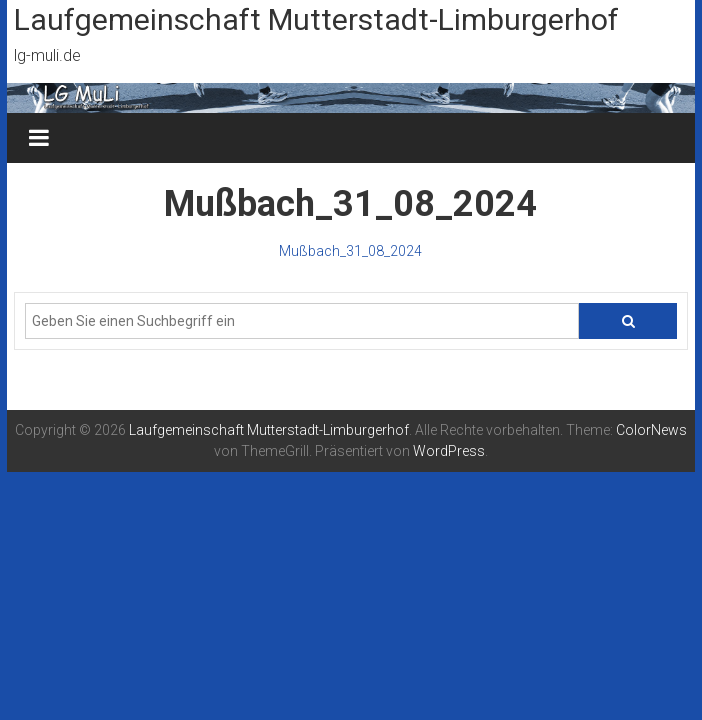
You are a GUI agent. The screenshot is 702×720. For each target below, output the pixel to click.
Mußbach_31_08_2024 (350, 251)
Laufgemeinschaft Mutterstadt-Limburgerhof (316, 19)
